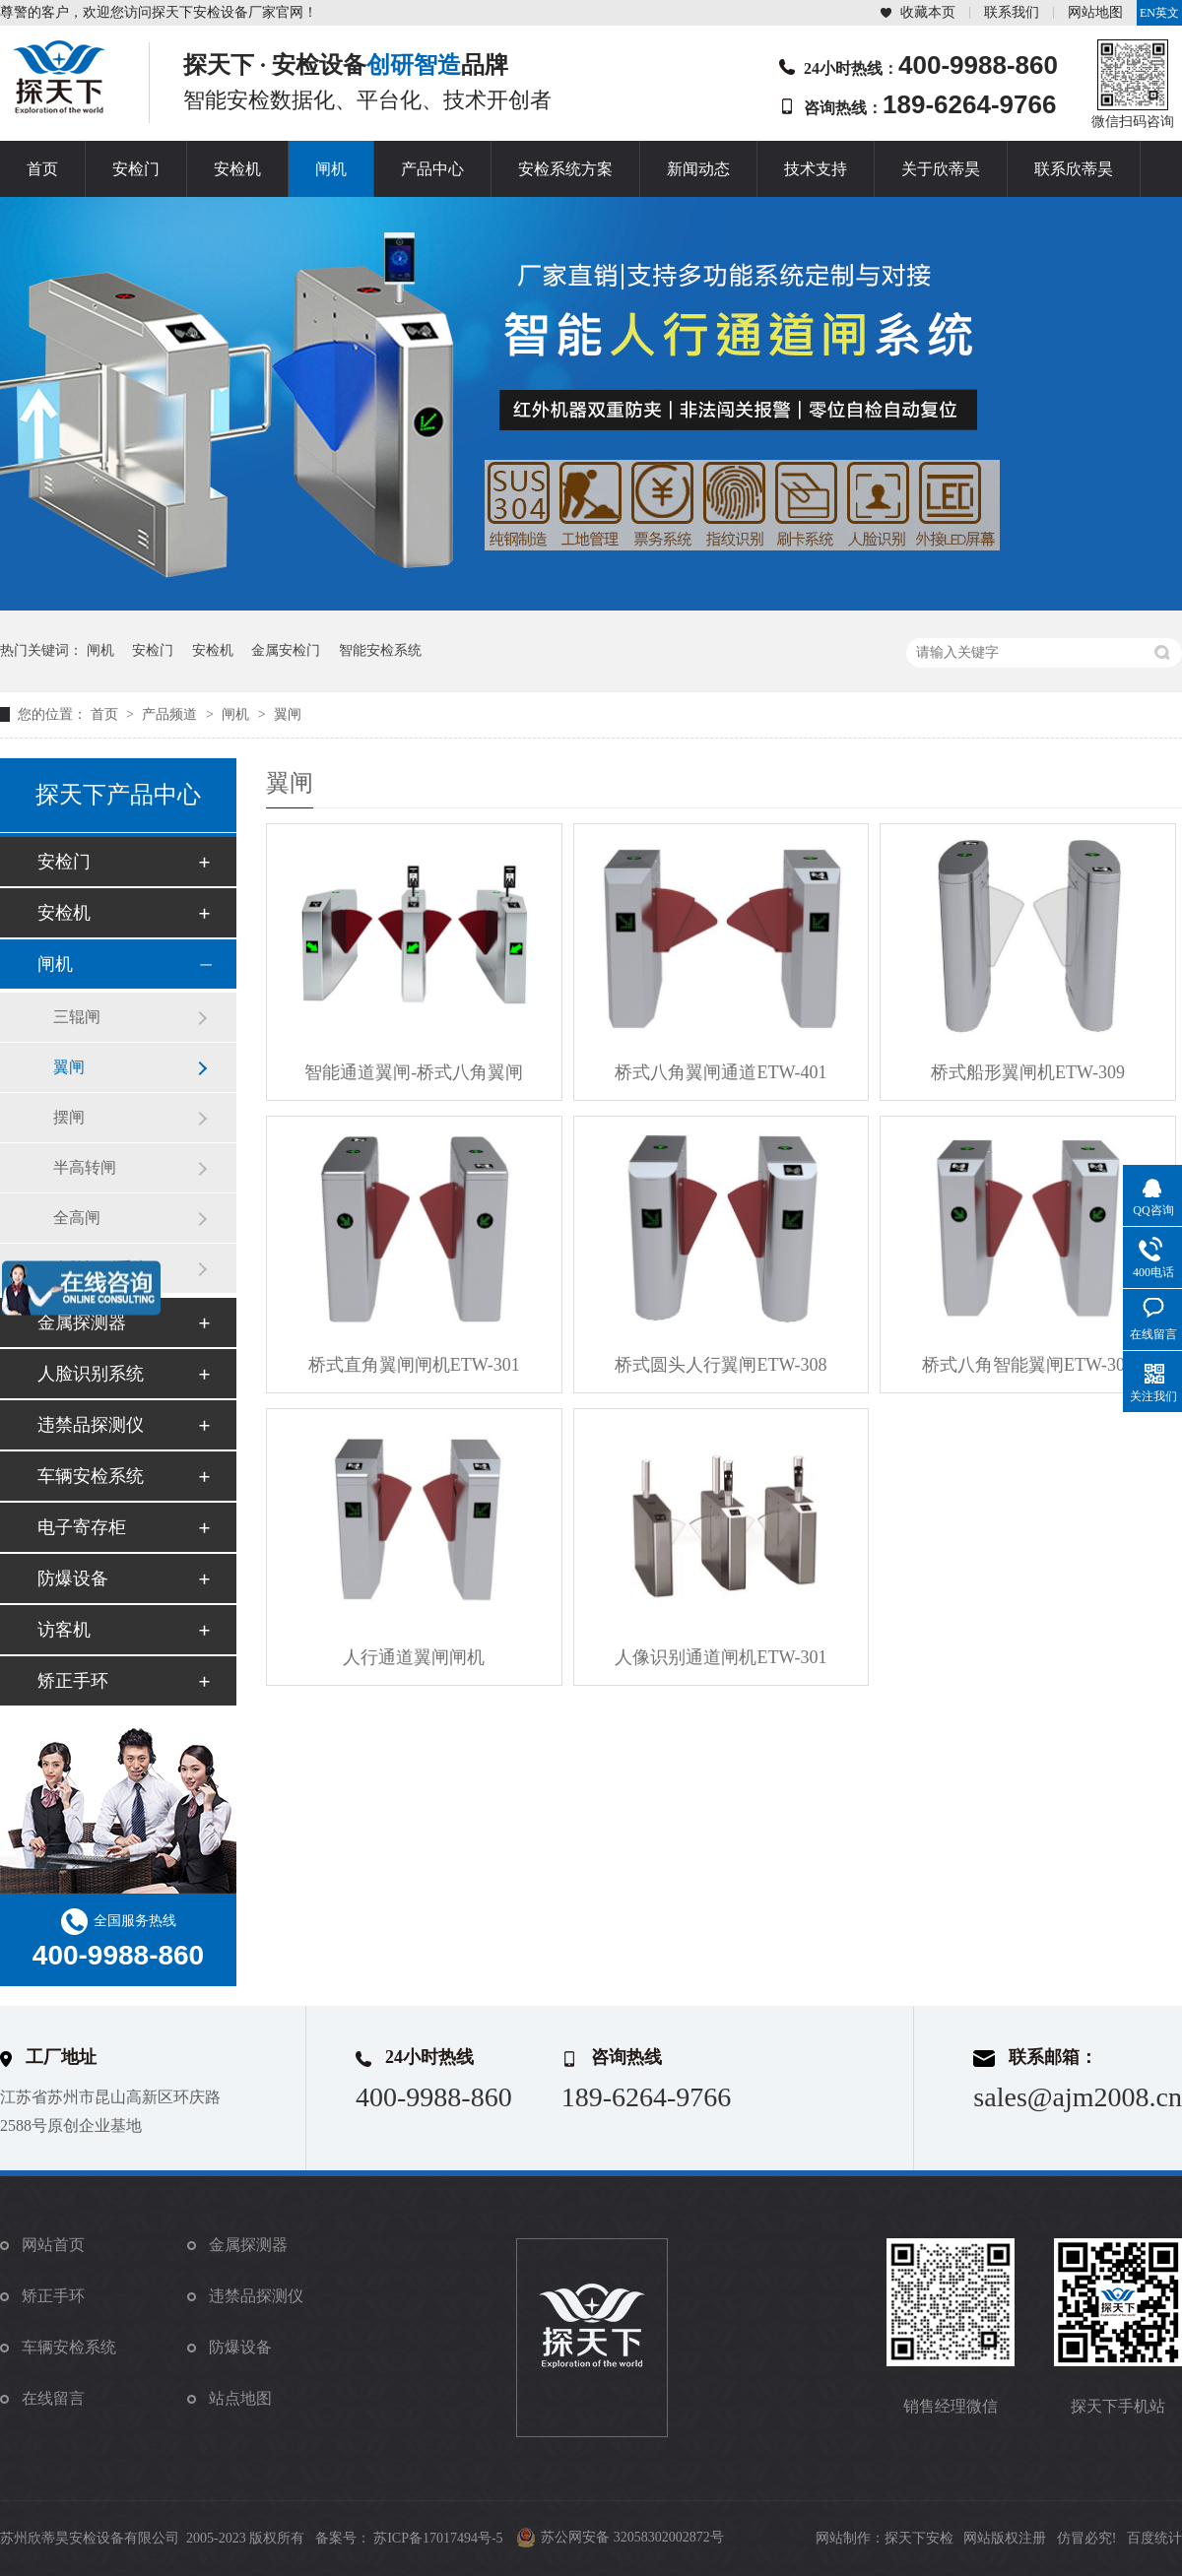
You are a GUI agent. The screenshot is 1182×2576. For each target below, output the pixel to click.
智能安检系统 (380, 650)
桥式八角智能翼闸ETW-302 (1028, 1365)
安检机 (237, 169)
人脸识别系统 (90, 1374)
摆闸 (69, 1117)
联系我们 (1011, 12)
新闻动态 (698, 169)
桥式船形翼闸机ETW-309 (1028, 1072)
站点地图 (240, 2398)
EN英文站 (1159, 16)
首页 (42, 169)
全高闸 (76, 1217)
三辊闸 (76, 1016)
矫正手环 (72, 1681)
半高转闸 (84, 1167)
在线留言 (53, 2398)
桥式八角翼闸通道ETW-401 (720, 1072)
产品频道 (171, 714)
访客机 (64, 1630)
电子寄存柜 (81, 1527)
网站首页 (53, 2244)
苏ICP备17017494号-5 (437, 2538)
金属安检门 (285, 650)
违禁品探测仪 (90, 1425)
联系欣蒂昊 (1073, 169)
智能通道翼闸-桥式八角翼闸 (413, 1072)
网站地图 (1095, 12)
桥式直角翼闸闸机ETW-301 (414, 1365)
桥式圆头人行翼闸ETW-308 (720, 1365)
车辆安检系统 (90, 1476)
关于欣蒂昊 (940, 169)
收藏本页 (927, 12)
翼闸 (287, 714)
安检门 (136, 169)
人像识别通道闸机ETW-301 (720, 1657)
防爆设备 (72, 1578)
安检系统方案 (565, 169)
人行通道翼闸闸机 (414, 1657)
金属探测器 (81, 1322)
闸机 (331, 169)
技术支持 (815, 169)
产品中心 (432, 169)
